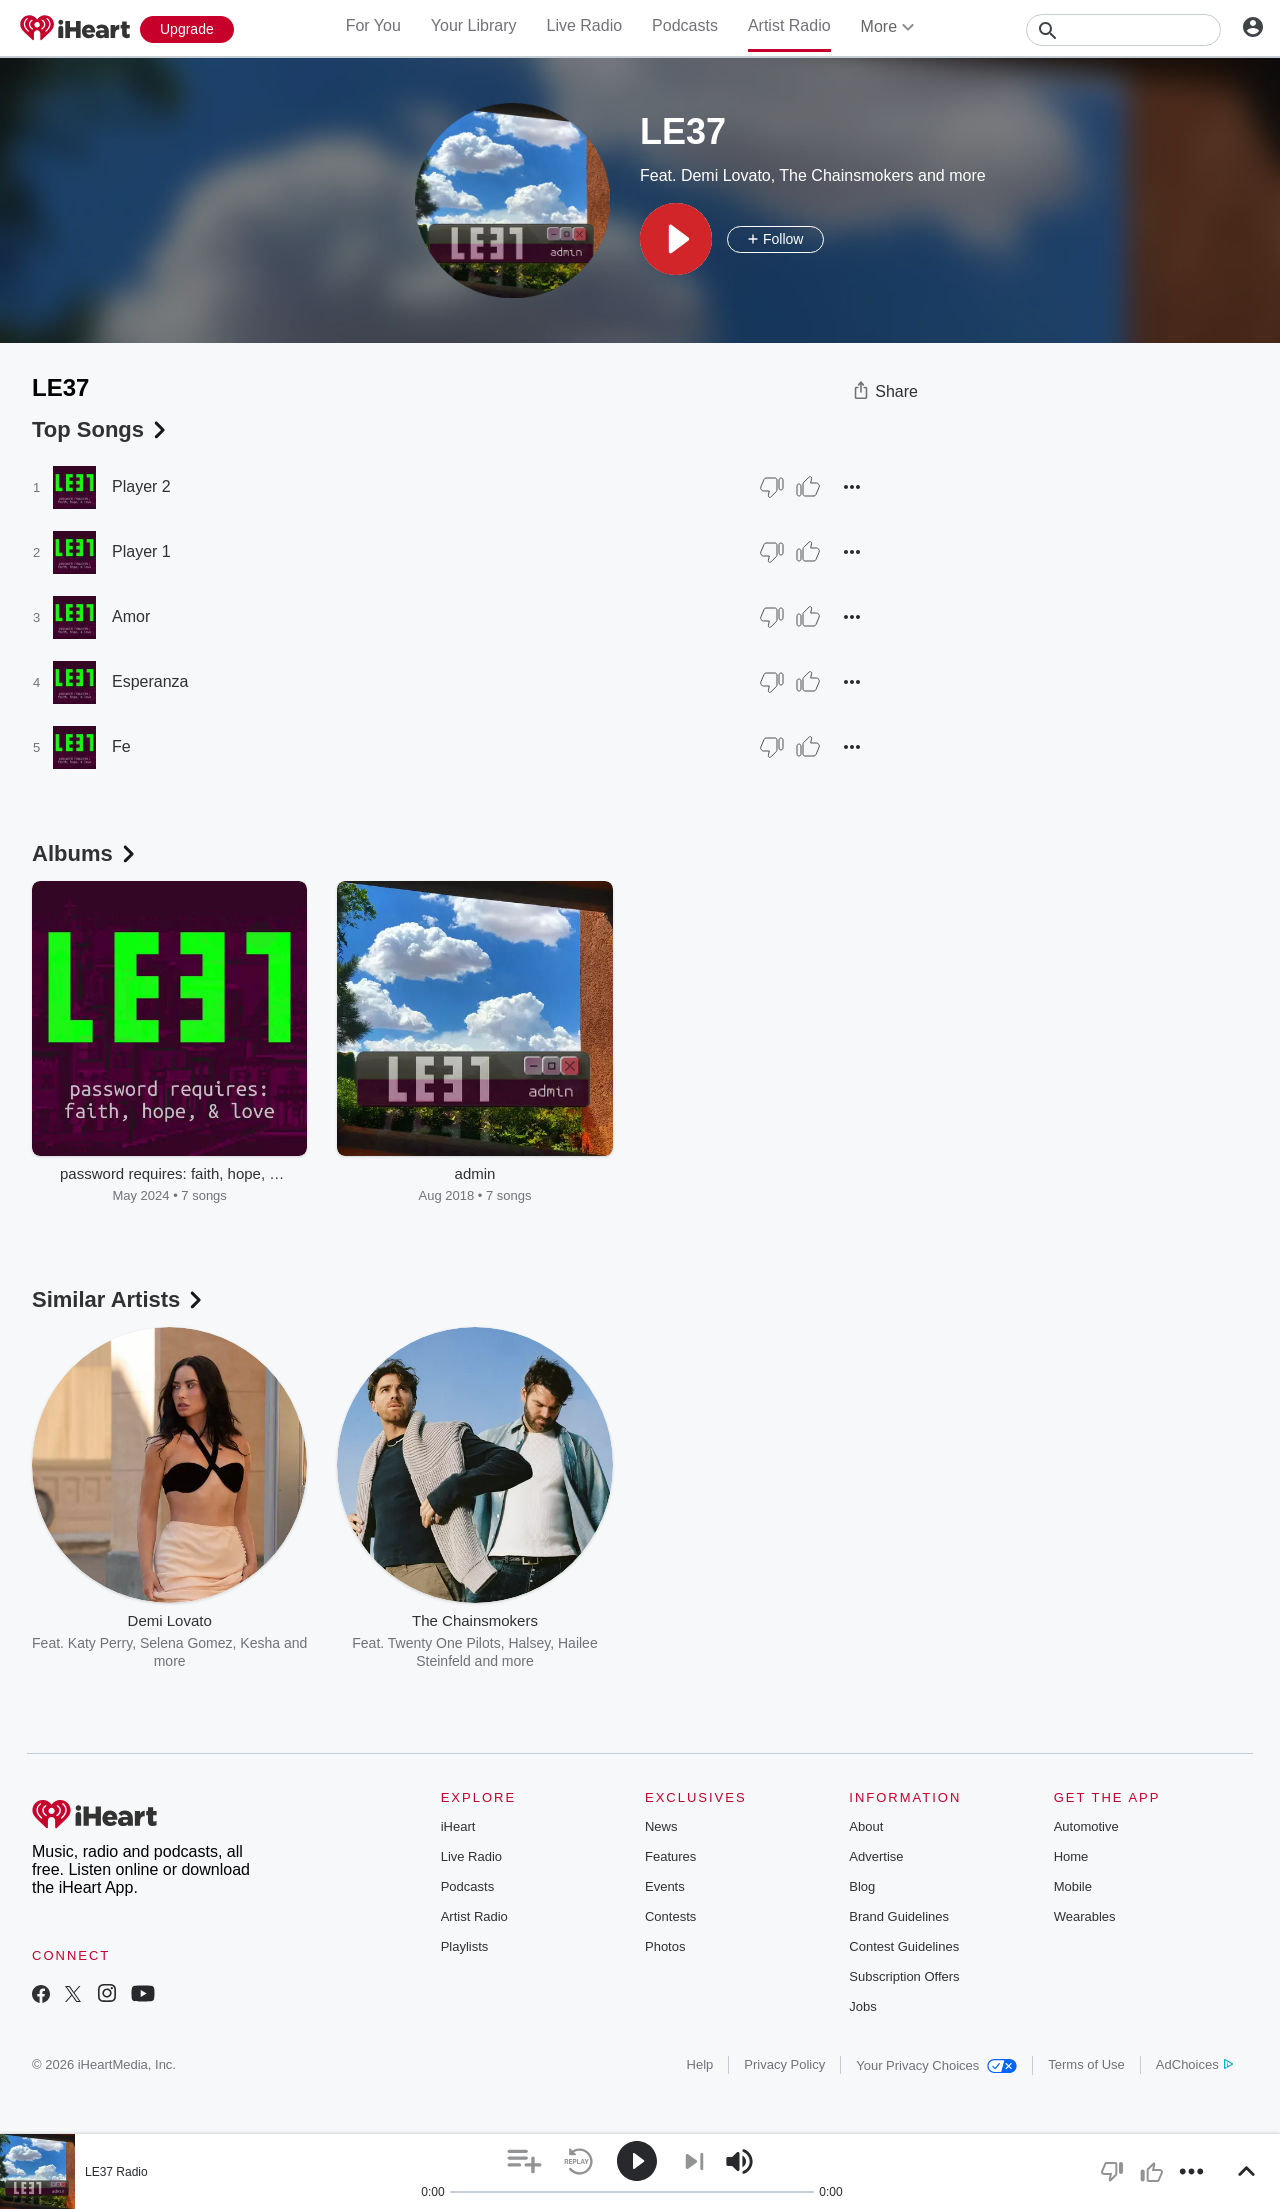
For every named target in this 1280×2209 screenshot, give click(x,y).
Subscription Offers (904, 1976)
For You (373, 25)
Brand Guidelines (899, 1916)
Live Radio (584, 25)
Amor (131, 616)
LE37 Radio (116, 2172)
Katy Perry (100, 1643)
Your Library (474, 25)
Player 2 (141, 486)
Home (1071, 1856)
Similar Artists (119, 1299)
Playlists (465, 1946)
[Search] (1123, 30)
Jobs (862, 2006)
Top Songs (101, 429)
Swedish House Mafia (753, 1643)
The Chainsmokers (846, 175)
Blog (862, 1886)
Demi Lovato (726, 175)
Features (670, 1856)
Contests (670, 1916)
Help (700, 2064)
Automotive (1086, 1826)
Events (665, 1886)
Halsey (529, 1643)
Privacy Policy (784, 2064)
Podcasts (685, 25)
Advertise (876, 1856)
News (661, 1826)
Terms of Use (1086, 2064)
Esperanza (150, 681)
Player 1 (141, 551)
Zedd (845, 1643)
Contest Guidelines (904, 1946)
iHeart (458, 1826)
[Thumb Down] (772, 487)
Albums (85, 853)
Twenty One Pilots (444, 1643)
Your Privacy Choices (936, 2065)
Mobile (1073, 1886)
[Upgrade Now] (187, 29)
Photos (665, 1946)
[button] (676, 239)
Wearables (1085, 1916)
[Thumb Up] (808, 487)
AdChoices (1194, 2064)
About (866, 1826)
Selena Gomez (186, 1643)
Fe (121, 746)
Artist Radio (789, 25)
